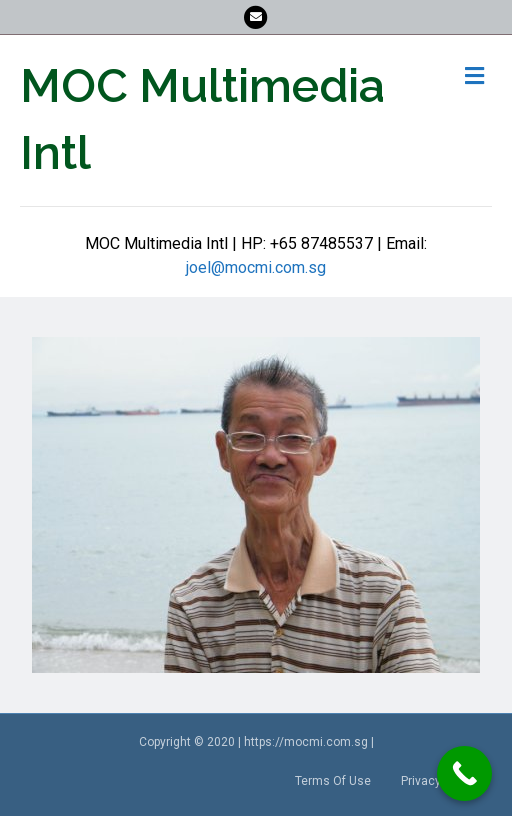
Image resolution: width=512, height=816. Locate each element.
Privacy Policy (439, 781)
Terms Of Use (333, 781)
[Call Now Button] (464, 773)
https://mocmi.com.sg (306, 742)
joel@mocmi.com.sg (256, 267)
